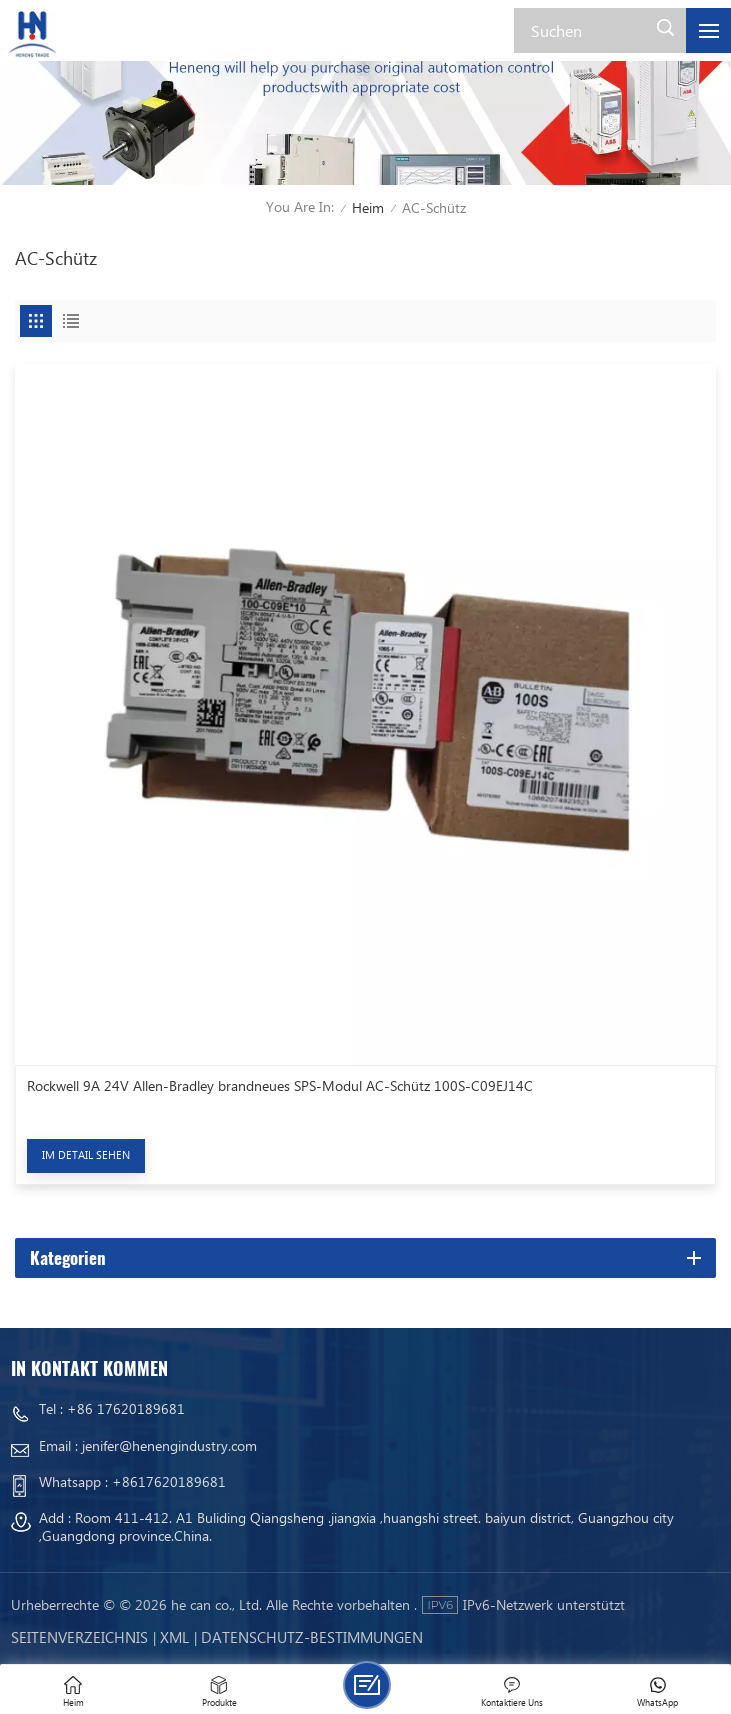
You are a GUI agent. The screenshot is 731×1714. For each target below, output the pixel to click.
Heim (368, 207)
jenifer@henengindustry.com (169, 1445)
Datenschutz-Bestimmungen (312, 1637)
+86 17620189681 (126, 1408)
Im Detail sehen (86, 1154)
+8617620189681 (169, 1481)
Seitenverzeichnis (79, 1637)
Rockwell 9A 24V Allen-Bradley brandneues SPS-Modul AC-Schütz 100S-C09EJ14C (280, 1086)
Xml (174, 1637)
